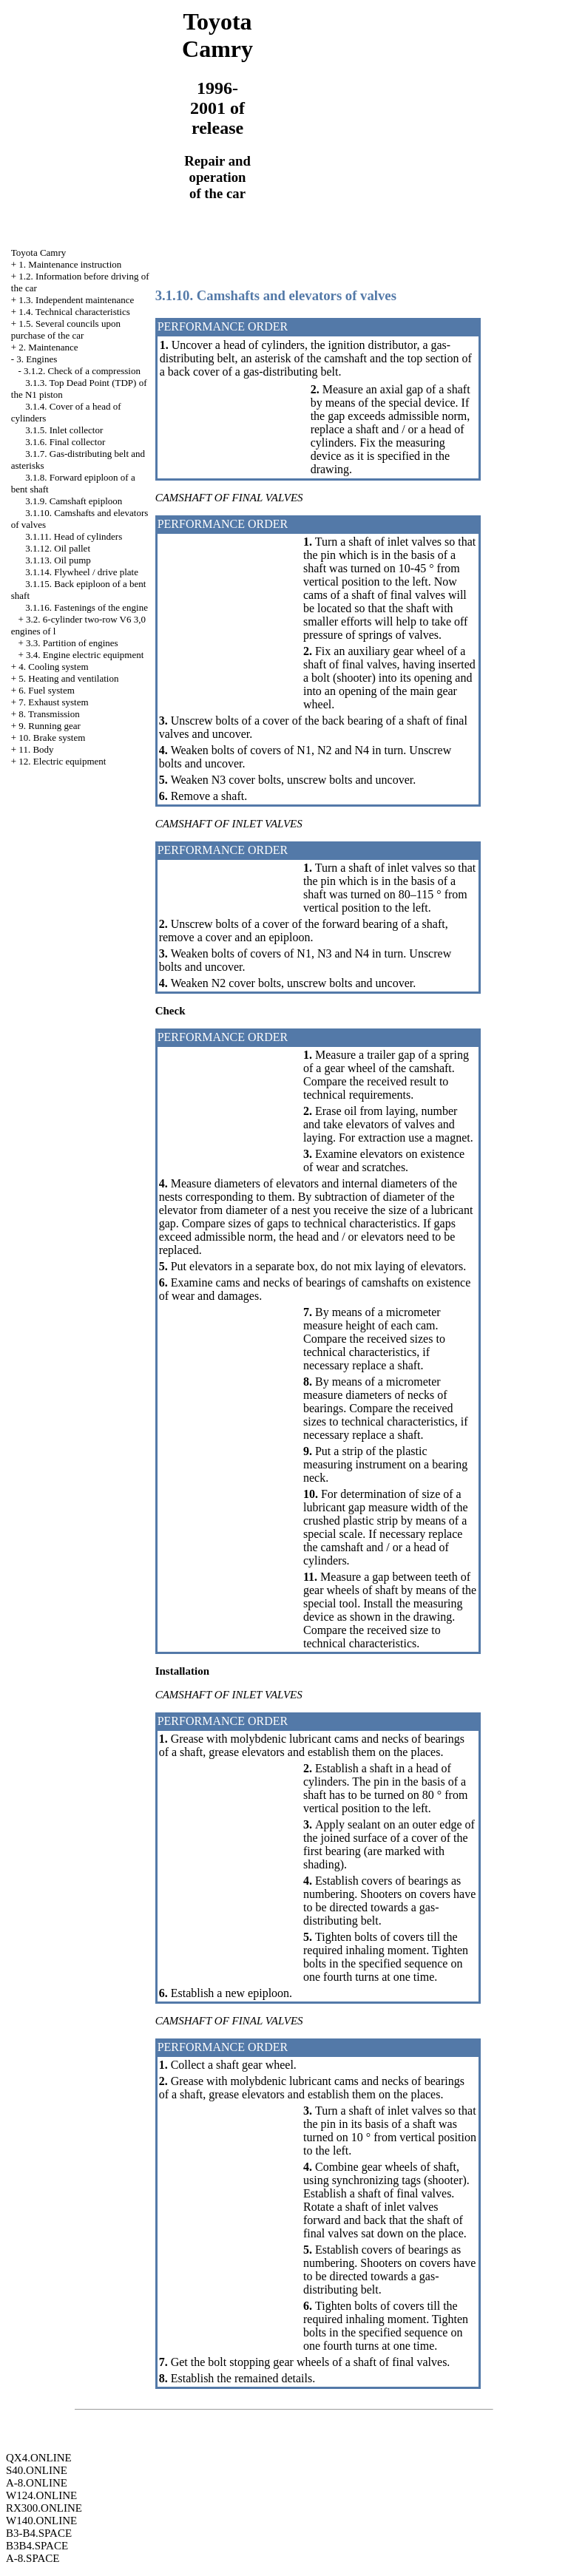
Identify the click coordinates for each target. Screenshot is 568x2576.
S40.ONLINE (36, 2470)
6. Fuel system (46, 690)
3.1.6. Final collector (65, 441)
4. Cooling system (53, 666)
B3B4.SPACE (37, 2546)
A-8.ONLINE (36, 2483)
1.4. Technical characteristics (73, 311)
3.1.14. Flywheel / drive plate (81, 571)
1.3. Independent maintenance (76, 299)
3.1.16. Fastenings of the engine (86, 607)
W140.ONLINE (41, 2520)
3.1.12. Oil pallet (57, 548)
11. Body (35, 749)
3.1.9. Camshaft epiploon (73, 500)
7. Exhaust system (53, 702)
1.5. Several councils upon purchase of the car (66, 329)
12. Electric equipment (62, 761)
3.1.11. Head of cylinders (73, 536)
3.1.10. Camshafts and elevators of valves (275, 295)
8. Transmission (48, 713)
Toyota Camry (39, 252)
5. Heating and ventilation (68, 678)
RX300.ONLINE (44, 2508)
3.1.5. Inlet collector (64, 429)
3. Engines (36, 359)
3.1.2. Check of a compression (82, 370)
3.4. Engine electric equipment (84, 654)
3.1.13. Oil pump (57, 560)
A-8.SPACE (32, 2558)
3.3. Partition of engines (72, 642)
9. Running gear (49, 725)
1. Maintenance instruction (69, 264)
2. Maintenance (48, 347)
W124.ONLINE (41, 2495)
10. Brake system (51, 737)
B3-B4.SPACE (39, 2533)
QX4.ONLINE (39, 2458)
